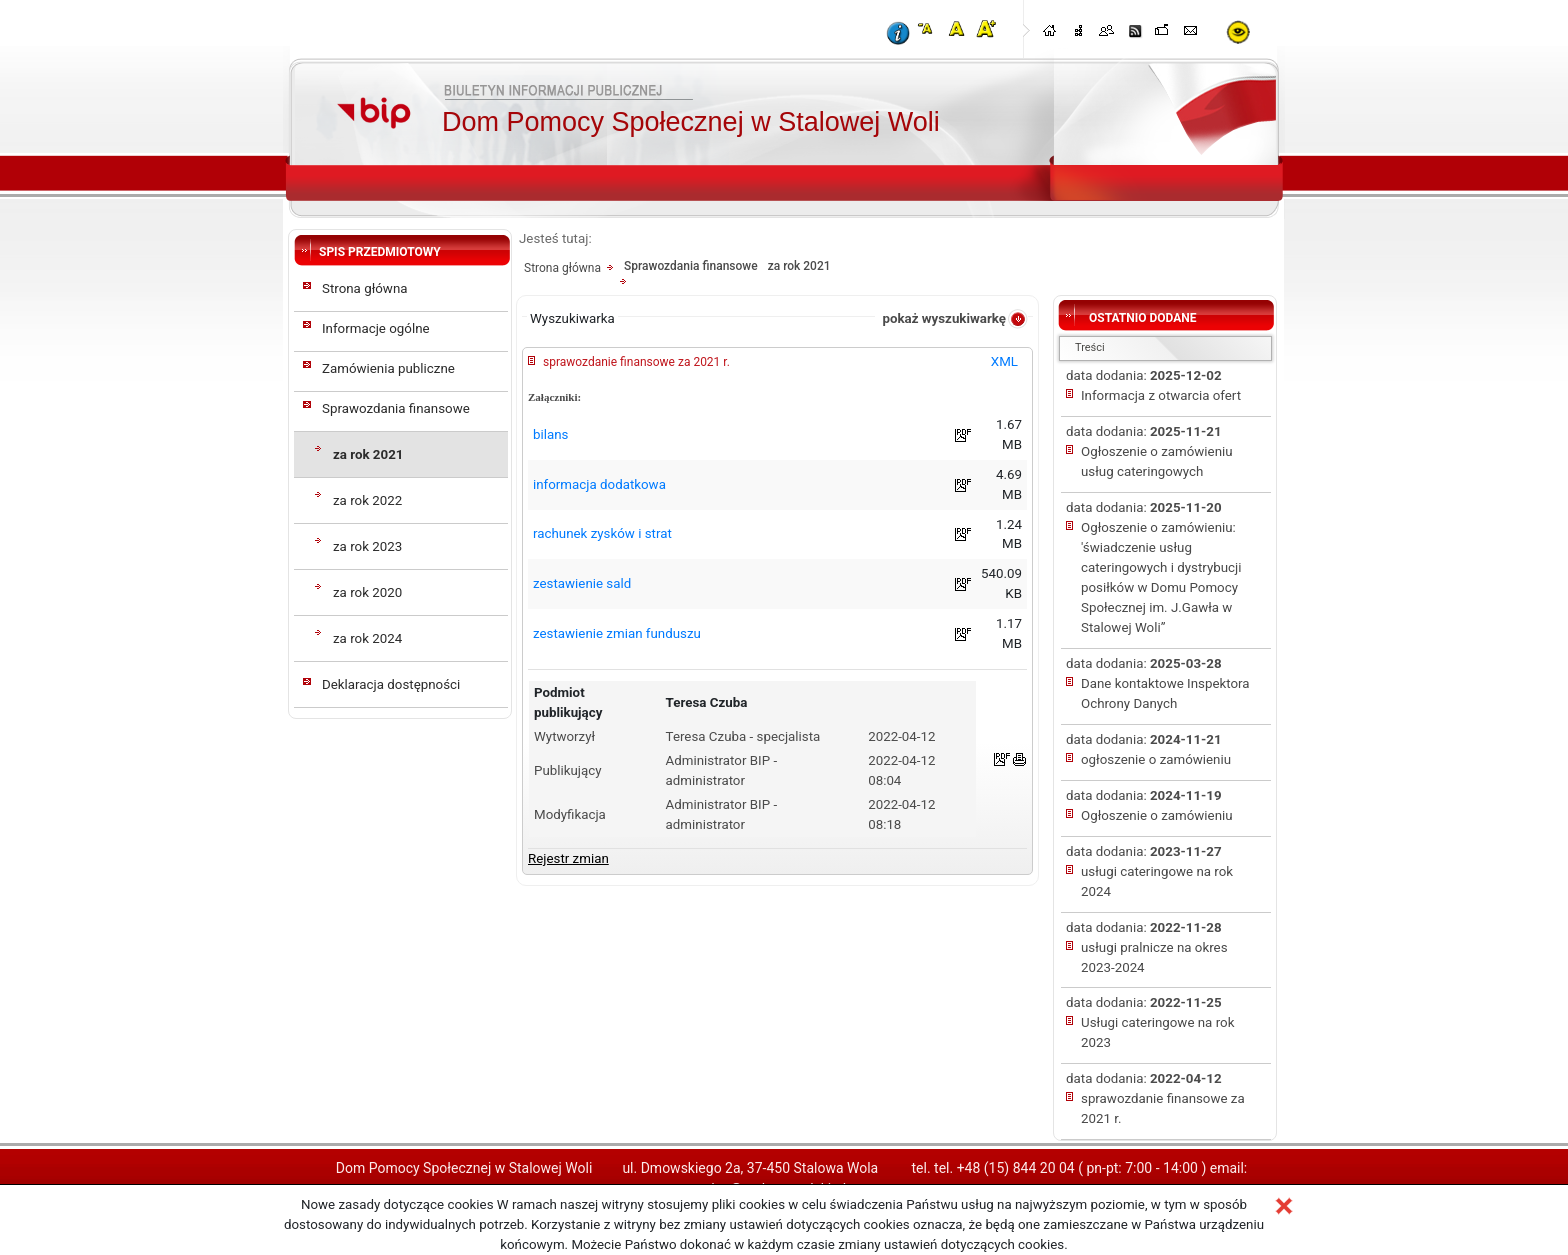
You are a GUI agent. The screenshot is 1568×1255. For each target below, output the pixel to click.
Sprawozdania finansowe (396, 408)
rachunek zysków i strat (602, 533)
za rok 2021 (368, 454)
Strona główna (365, 288)
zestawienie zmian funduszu (617, 633)
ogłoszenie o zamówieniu (1156, 759)
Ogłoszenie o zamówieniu (1157, 815)
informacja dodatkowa (599, 484)
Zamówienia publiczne (388, 368)
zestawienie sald (582, 583)
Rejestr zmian (568, 858)
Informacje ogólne (376, 328)
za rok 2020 (367, 592)
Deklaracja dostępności (391, 684)
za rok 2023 (367, 546)
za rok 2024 (367, 638)
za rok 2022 (367, 500)
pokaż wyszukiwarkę (944, 318)
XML (1004, 361)
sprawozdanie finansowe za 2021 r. (636, 362)
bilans (550, 434)
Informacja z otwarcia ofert (1161, 395)
